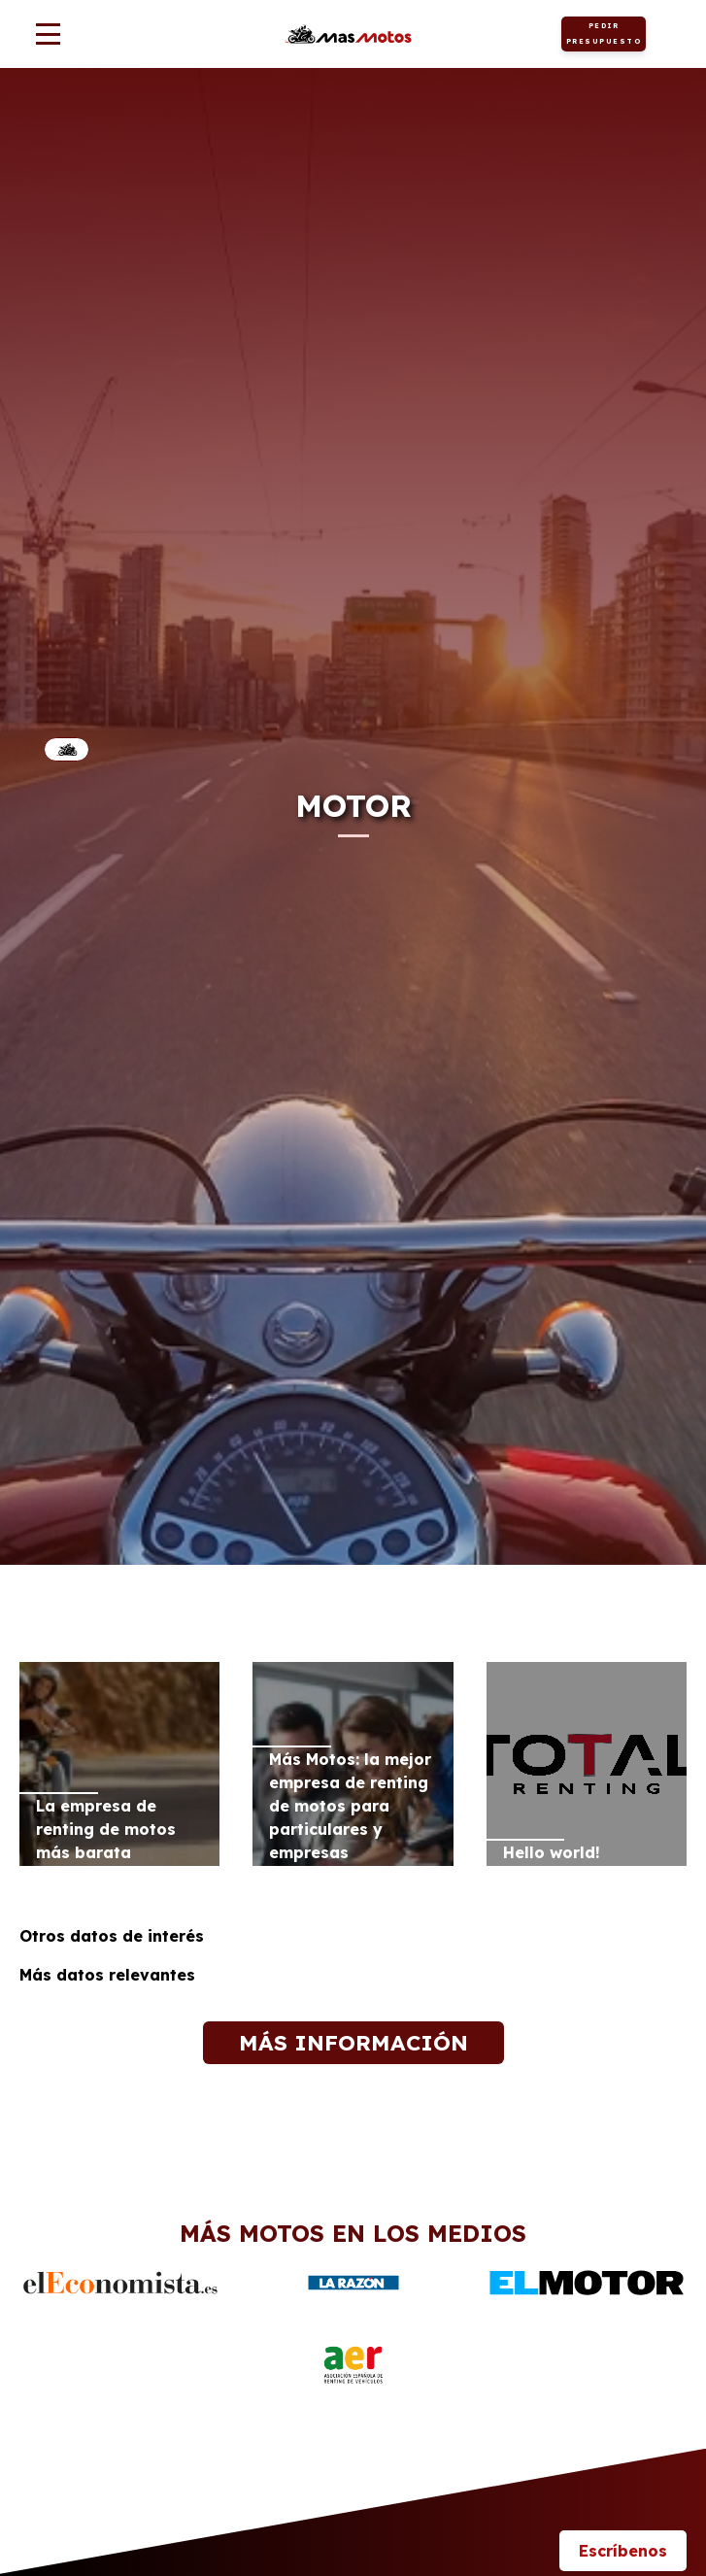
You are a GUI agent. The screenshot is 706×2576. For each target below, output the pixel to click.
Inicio (66, 749)
